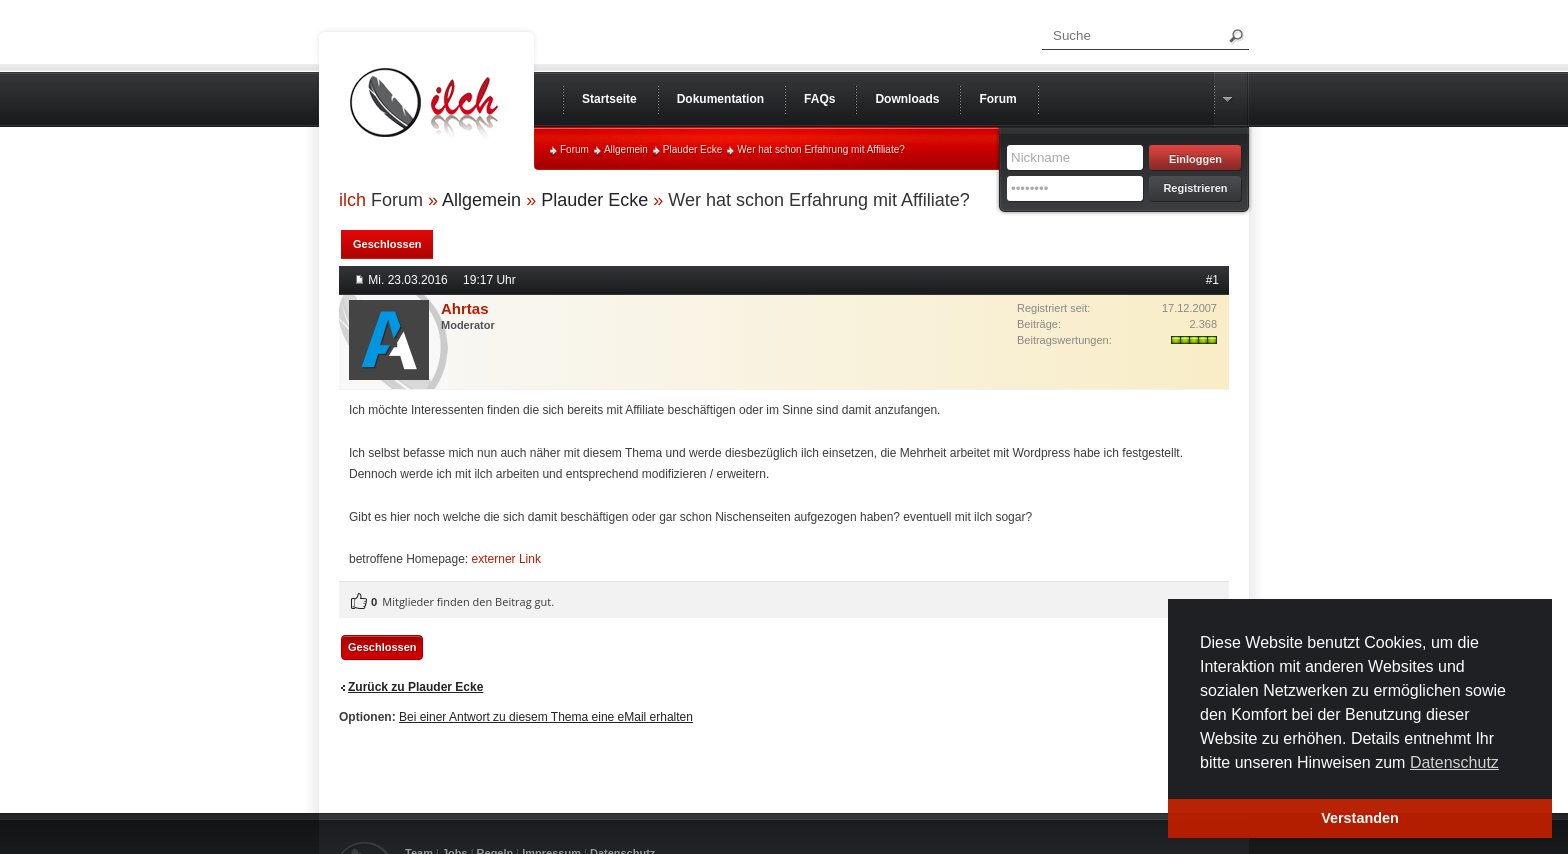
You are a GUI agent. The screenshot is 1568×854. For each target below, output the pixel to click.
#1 (1212, 280)
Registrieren (1195, 188)
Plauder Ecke (692, 149)
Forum (574, 149)
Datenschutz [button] (1454, 762)
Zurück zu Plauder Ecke (415, 687)
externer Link (506, 559)
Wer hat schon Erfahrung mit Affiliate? (821, 149)
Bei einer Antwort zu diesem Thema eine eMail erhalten (546, 717)
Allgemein (626, 149)
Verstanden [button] (1360, 818)
